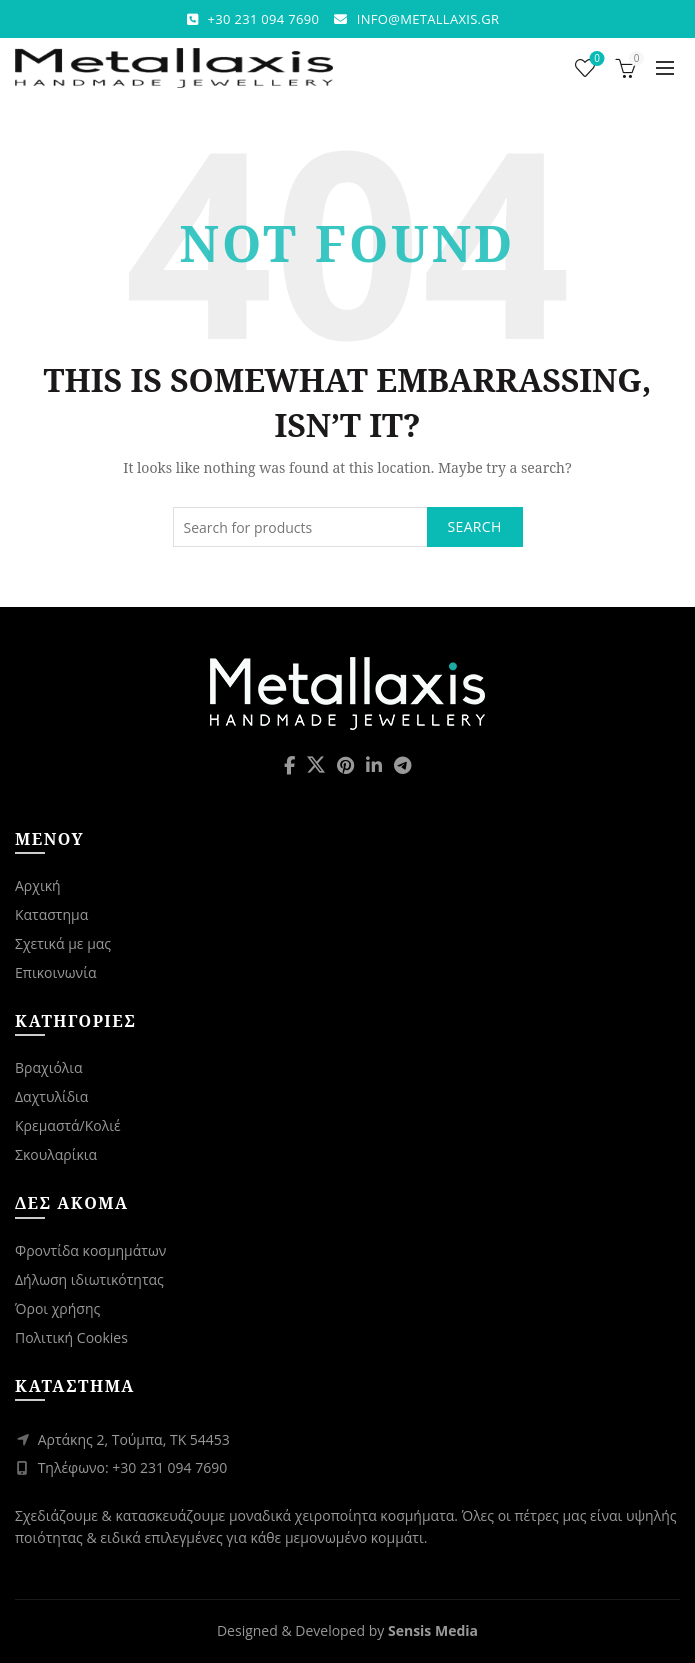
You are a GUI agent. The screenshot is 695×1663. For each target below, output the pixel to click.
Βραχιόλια (49, 1067)
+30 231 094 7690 (264, 19)
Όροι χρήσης (57, 1308)
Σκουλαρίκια (56, 1154)
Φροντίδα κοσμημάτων (90, 1250)
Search (475, 526)
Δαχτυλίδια (51, 1096)
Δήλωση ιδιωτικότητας (89, 1279)
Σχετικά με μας (63, 943)
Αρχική (38, 885)
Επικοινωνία (55, 972)
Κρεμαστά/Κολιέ (68, 1125)
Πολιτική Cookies (71, 1337)
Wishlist (595, 59)
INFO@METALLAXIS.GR (428, 19)
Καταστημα (51, 914)
